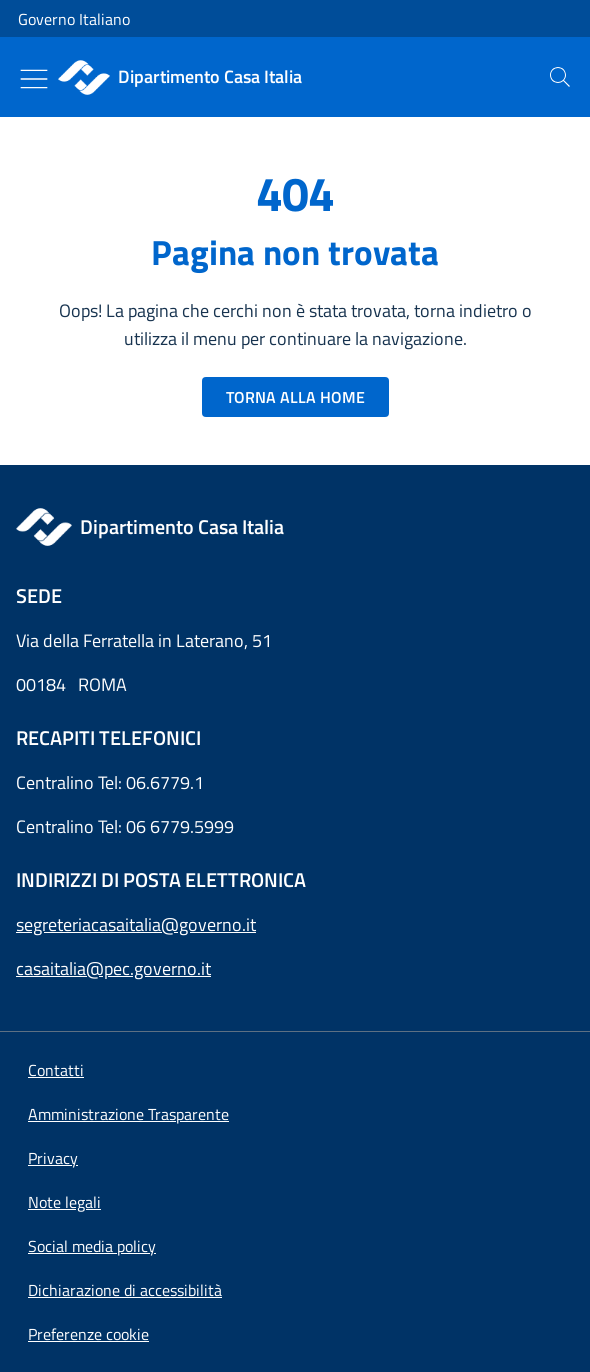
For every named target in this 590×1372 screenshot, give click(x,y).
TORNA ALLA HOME (295, 397)
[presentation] (560, 77)
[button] (88, 1334)
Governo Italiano (74, 19)
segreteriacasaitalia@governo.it (136, 924)
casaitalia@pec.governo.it (113, 968)
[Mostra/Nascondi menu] (34, 79)
